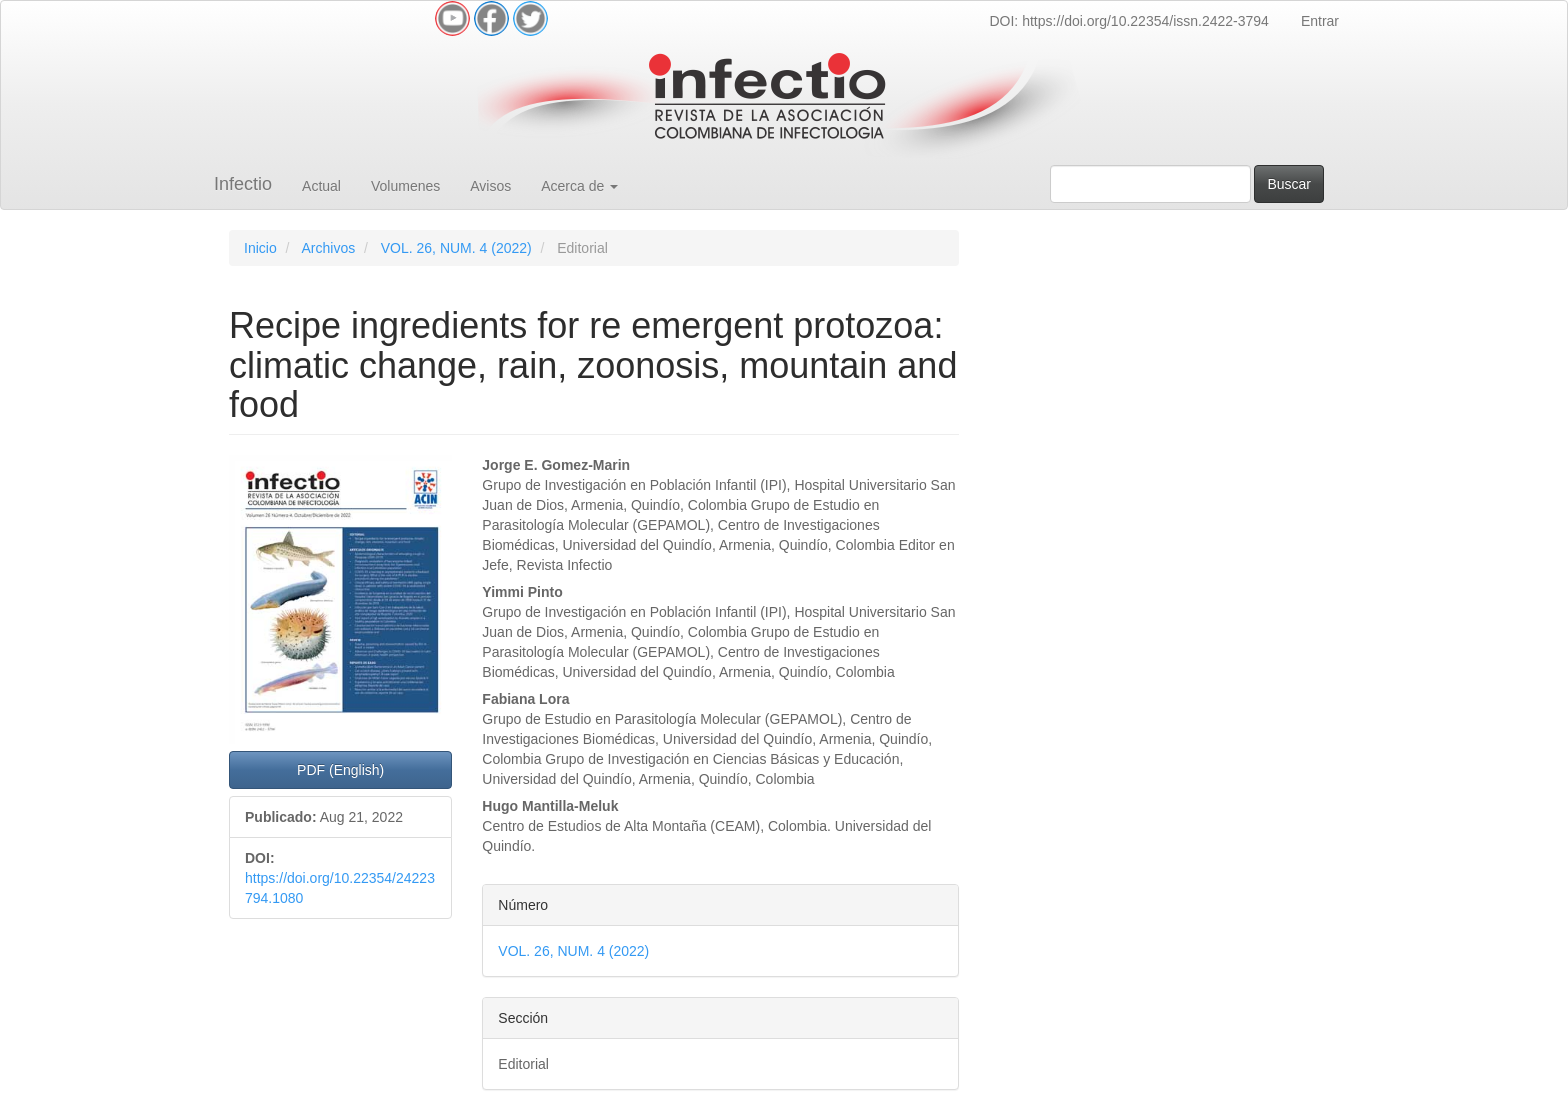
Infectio (243, 184)
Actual (321, 186)
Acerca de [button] (579, 186)
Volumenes (405, 186)
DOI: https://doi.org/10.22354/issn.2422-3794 (1128, 21)
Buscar (1289, 184)
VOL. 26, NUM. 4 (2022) (456, 248)
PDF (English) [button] (340, 770)
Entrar (1320, 21)
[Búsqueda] (1150, 184)
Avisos (490, 186)
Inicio (260, 248)
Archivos (328, 248)
